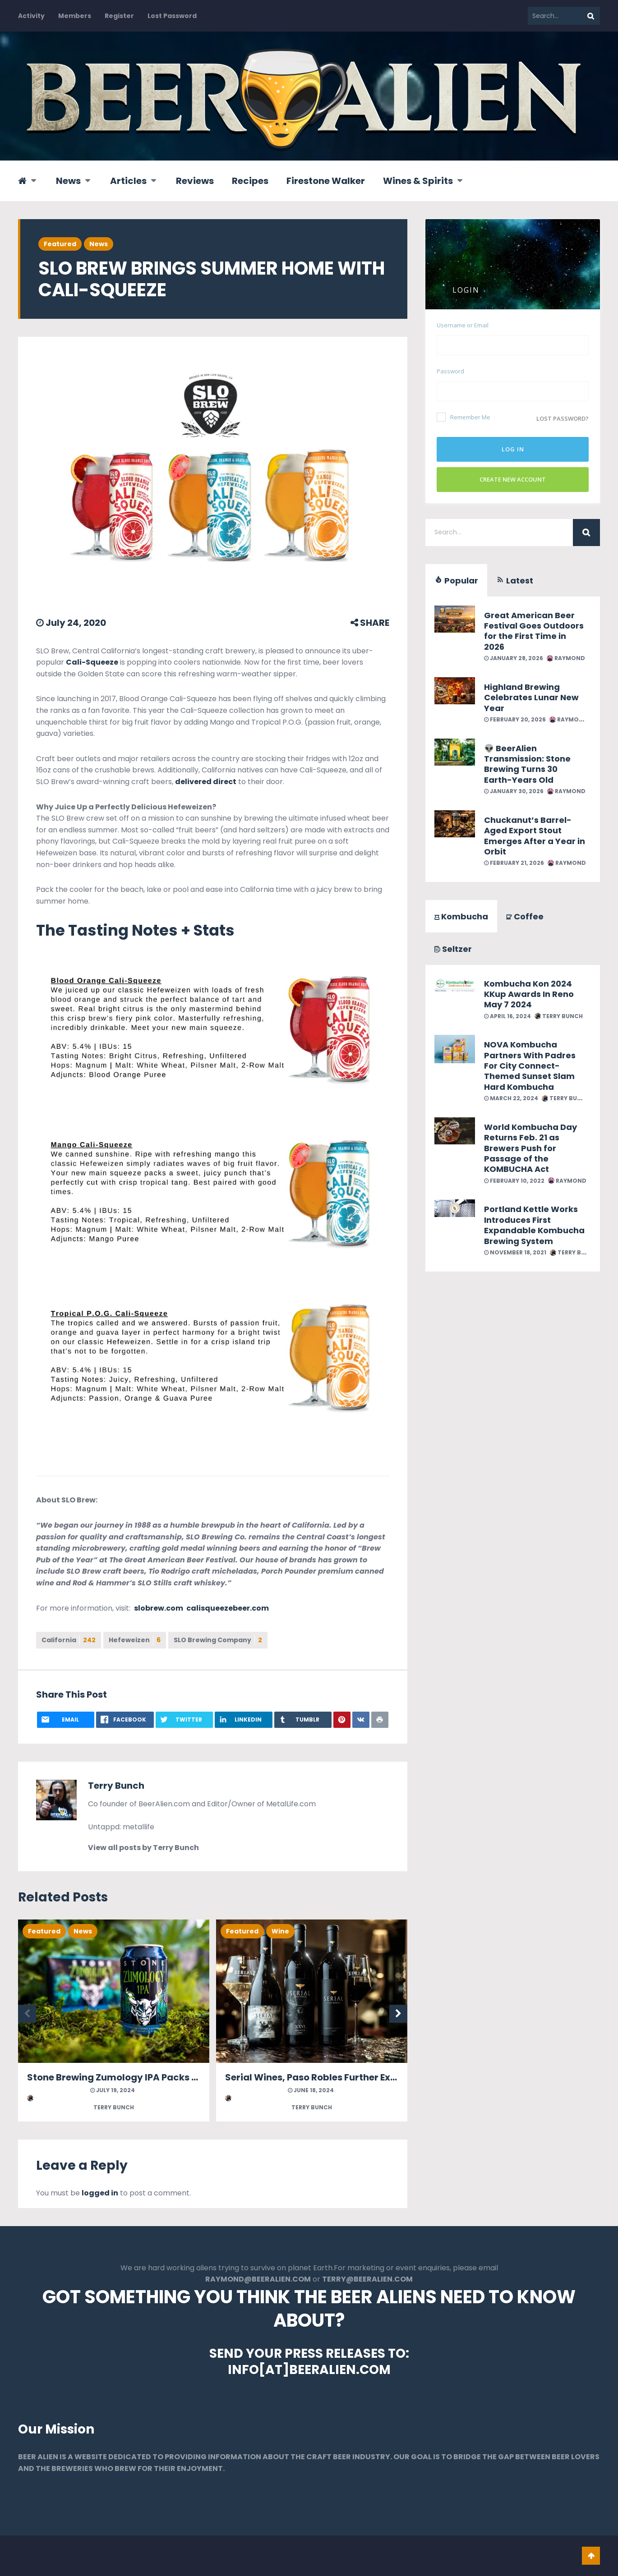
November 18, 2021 (515, 1252)
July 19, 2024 (112, 2090)
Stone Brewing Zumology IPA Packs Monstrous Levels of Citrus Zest (181, 2077)
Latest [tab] (514, 580)
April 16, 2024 (507, 1016)
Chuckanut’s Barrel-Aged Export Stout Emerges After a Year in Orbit (534, 835)
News (68, 180)
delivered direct (205, 781)
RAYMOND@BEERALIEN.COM (258, 2279)
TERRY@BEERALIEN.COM (367, 2279)
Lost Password (172, 15)
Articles (128, 180)
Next (398, 2014)
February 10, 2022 (514, 1181)
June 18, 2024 (311, 2090)
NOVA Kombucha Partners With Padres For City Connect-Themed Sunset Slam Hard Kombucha (530, 1066)
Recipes (250, 180)
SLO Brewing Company (218, 1640)
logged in (100, 2193)
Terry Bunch (116, 1785)
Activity (31, 15)
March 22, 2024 (511, 1098)
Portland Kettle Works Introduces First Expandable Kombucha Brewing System (534, 1224)
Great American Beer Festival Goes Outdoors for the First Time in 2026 (534, 631)
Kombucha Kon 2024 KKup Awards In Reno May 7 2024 (529, 994)
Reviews (195, 180)
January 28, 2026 (513, 658)
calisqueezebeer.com (227, 1608)
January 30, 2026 (514, 791)
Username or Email (463, 325)
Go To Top (591, 2556)
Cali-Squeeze (92, 662)
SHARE (370, 622)
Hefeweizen (135, 1640)
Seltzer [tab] (453, 949)
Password (450, 371)
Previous (27, 2014)
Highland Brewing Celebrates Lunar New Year (531, 697)
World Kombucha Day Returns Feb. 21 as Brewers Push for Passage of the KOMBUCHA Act (530, 1148)
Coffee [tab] (525, 916)
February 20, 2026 (515, 719)
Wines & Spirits (418, 180)
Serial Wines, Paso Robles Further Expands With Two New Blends (372, 2077)
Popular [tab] (456, 580)
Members (74, 15)
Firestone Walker (325, 180)
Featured (60, 243)
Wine (280, 1931)
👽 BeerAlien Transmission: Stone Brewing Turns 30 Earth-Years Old (527, 764)
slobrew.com (158, 1608)
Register (119, 15)
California (69, 1640)
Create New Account (513, 479)
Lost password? (562, 418)
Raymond (566, 658)
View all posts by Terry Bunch (143, 1847)
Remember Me (463, 417)
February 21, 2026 (514, 863)
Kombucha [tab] (461, 916)
